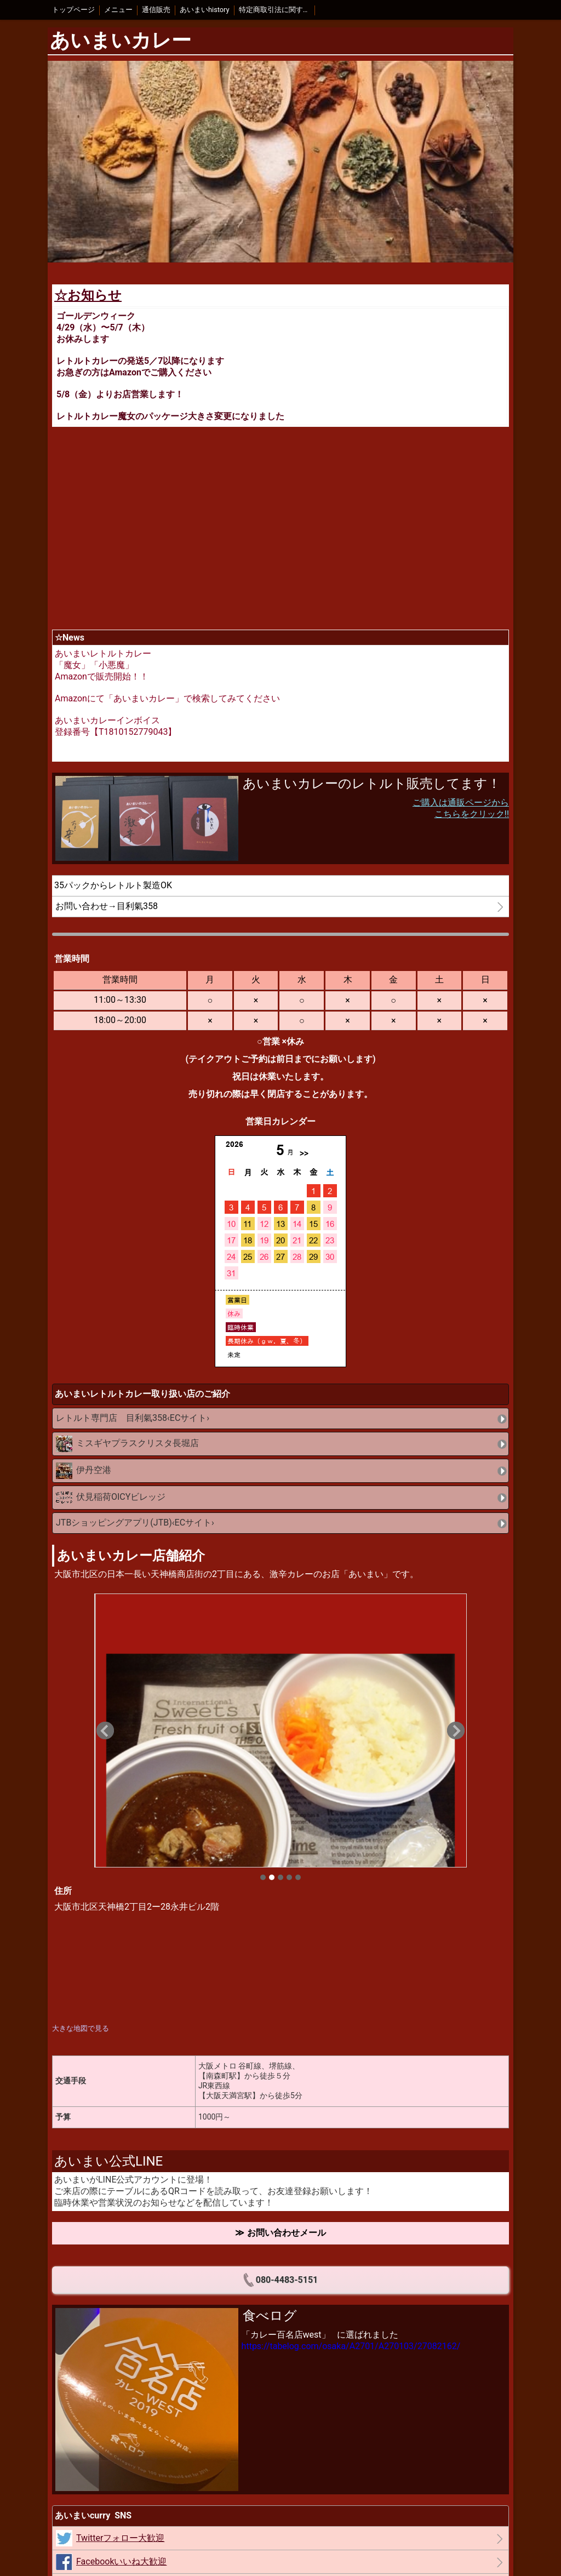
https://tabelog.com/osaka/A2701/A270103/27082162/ (351, 2346)
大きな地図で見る (80, 2028)
